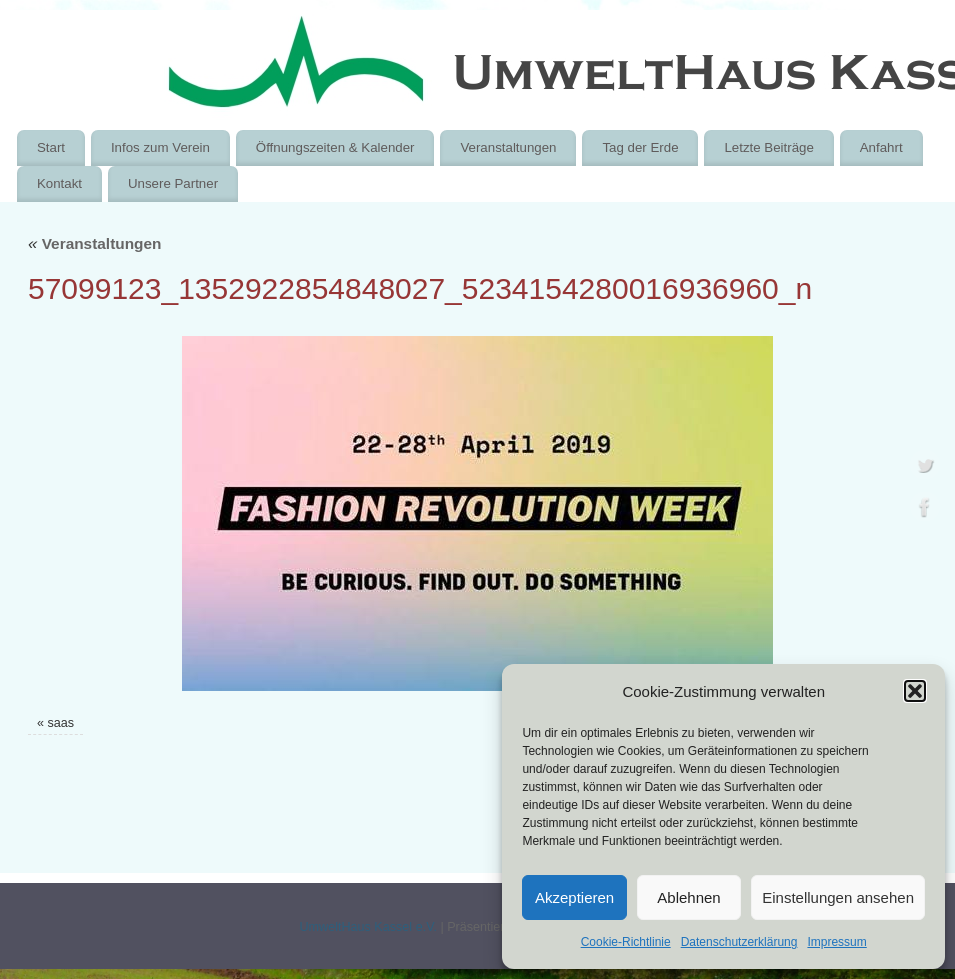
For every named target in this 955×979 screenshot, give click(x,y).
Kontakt (59, 183)
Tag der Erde (640, 147)
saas (61, 723)
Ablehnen (688, 897)
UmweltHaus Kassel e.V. (367, 927)
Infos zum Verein (160, 147)
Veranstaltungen (508, 147)
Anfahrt (881, 147)
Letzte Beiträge (768, 147)
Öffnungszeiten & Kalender (335, 147)
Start (51, 147)
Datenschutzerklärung (739, 942)
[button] (915, 691)
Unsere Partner (173, 183)
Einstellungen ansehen (838, 897)
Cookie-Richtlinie (626, 942)
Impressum (836, 942)
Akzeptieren (574, 897)
